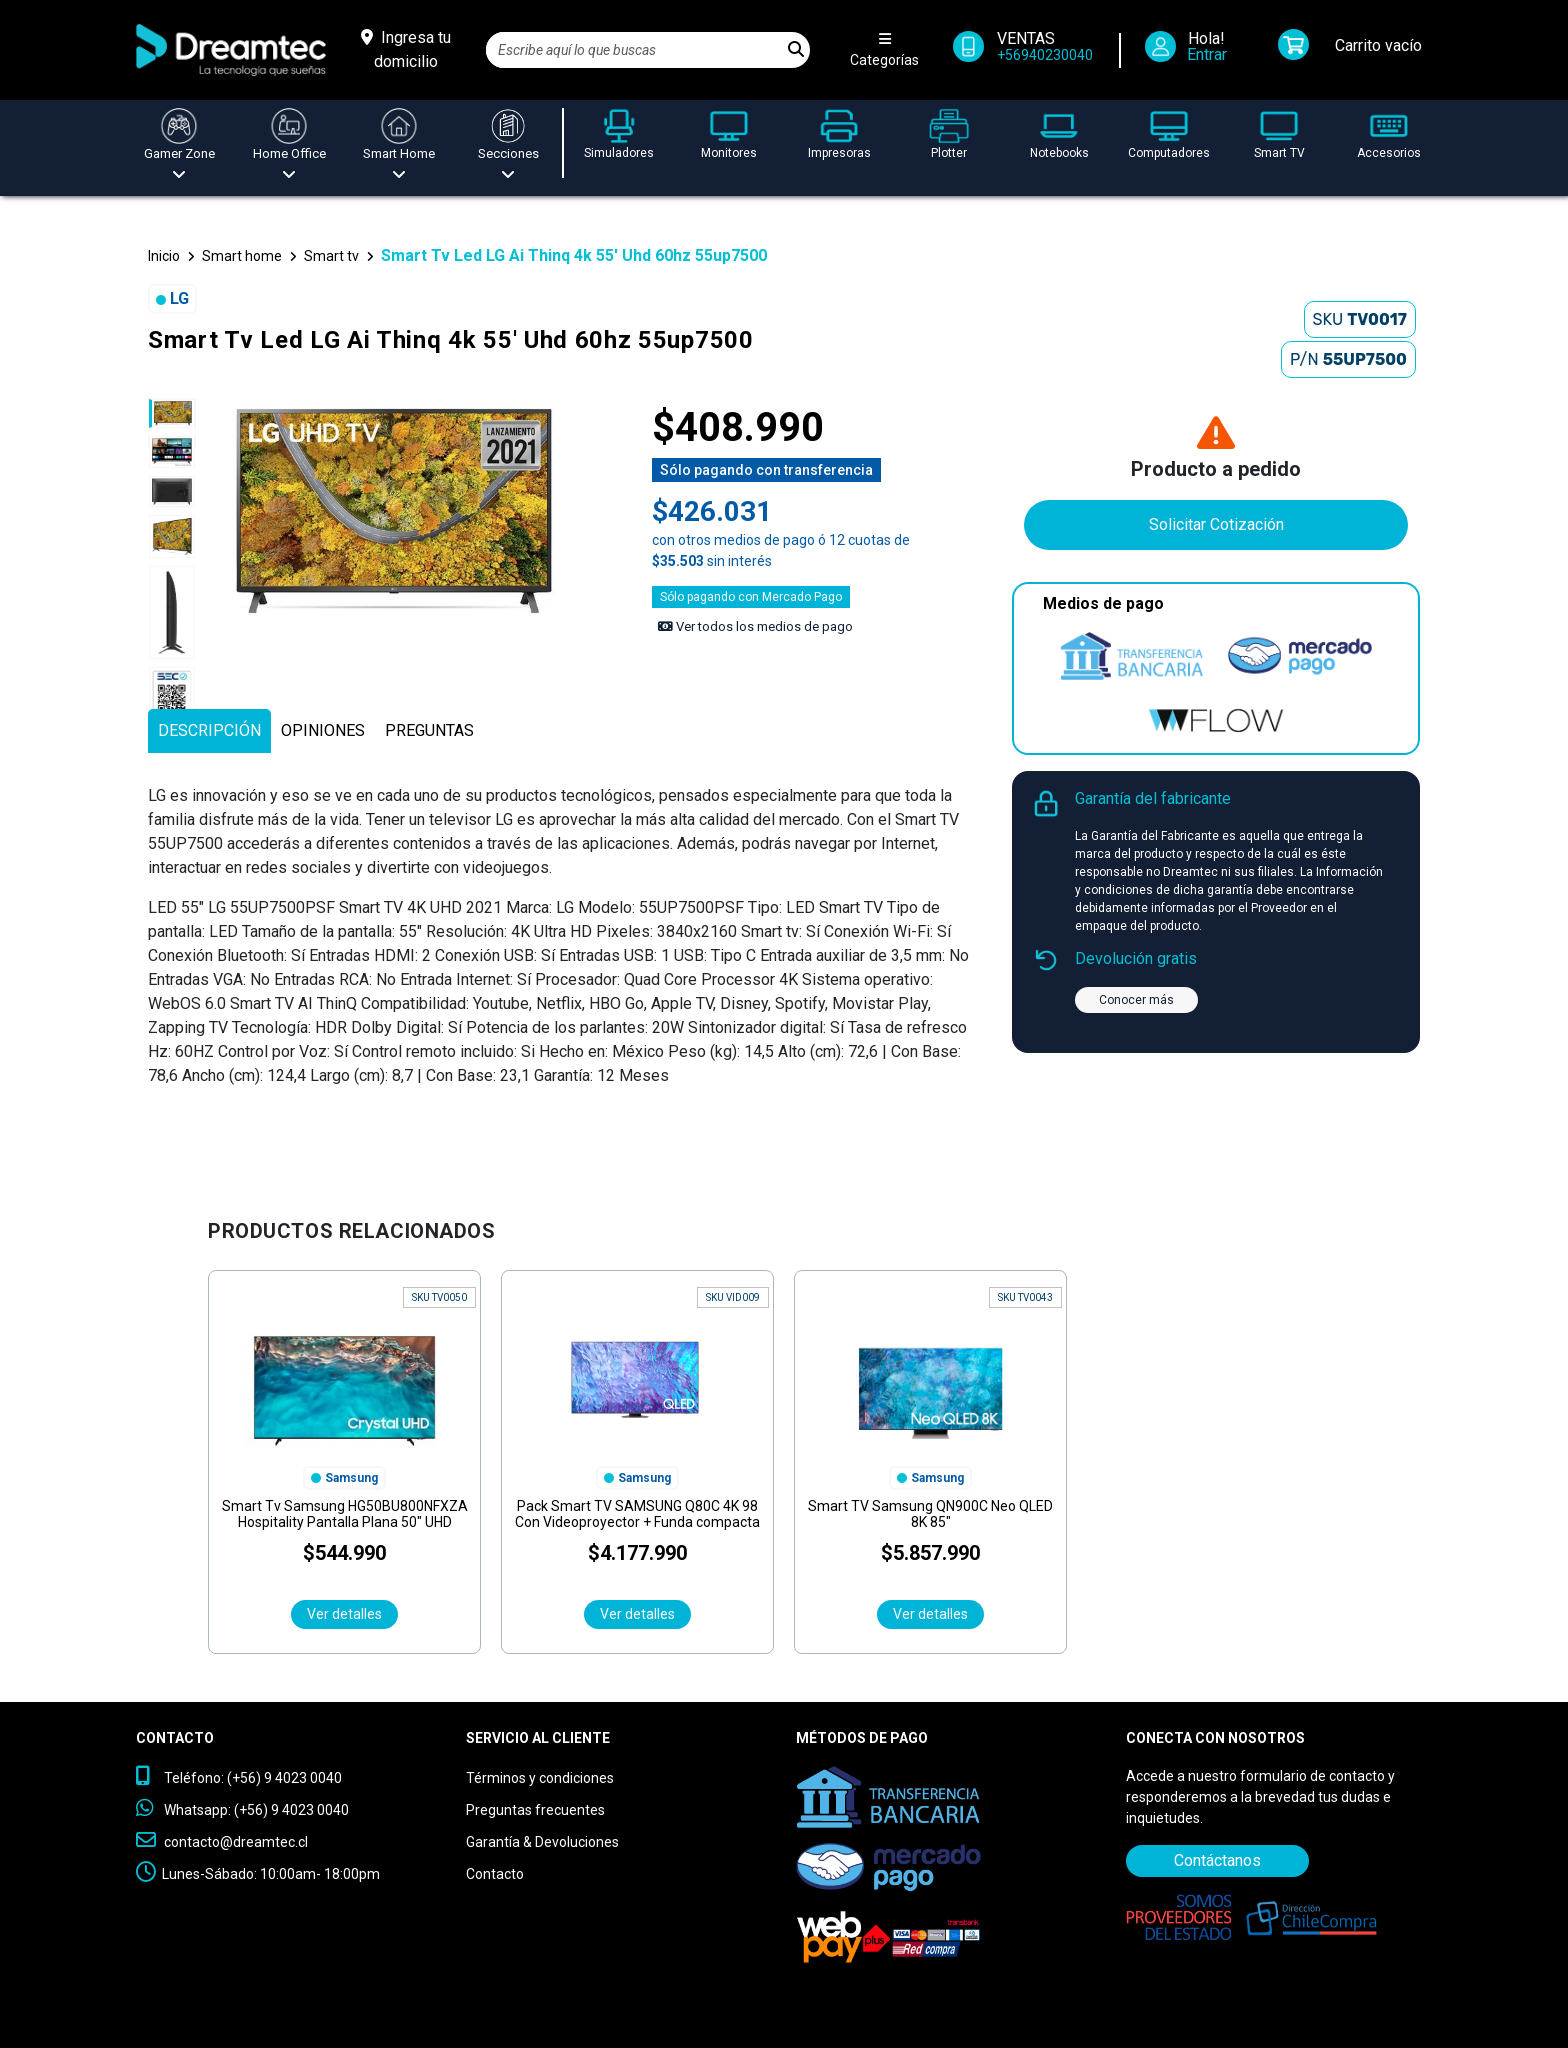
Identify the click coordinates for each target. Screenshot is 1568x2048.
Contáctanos (1217, 1860)
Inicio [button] (164, 256)
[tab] (209, 731)
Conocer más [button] (1136, 1000)
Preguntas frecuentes (535, 1810)
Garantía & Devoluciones (542, 1842)
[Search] (634, 50)
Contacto (495, 1874)
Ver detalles (344, 1614)
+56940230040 (1045, 55)
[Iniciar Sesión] (1192, 50)
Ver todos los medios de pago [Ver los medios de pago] (755, 626)
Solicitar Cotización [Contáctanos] (1216, 524)
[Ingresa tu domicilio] (406, 50)
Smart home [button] (242, 256)
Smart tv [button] (331, 256)
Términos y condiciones (540, 1778)
